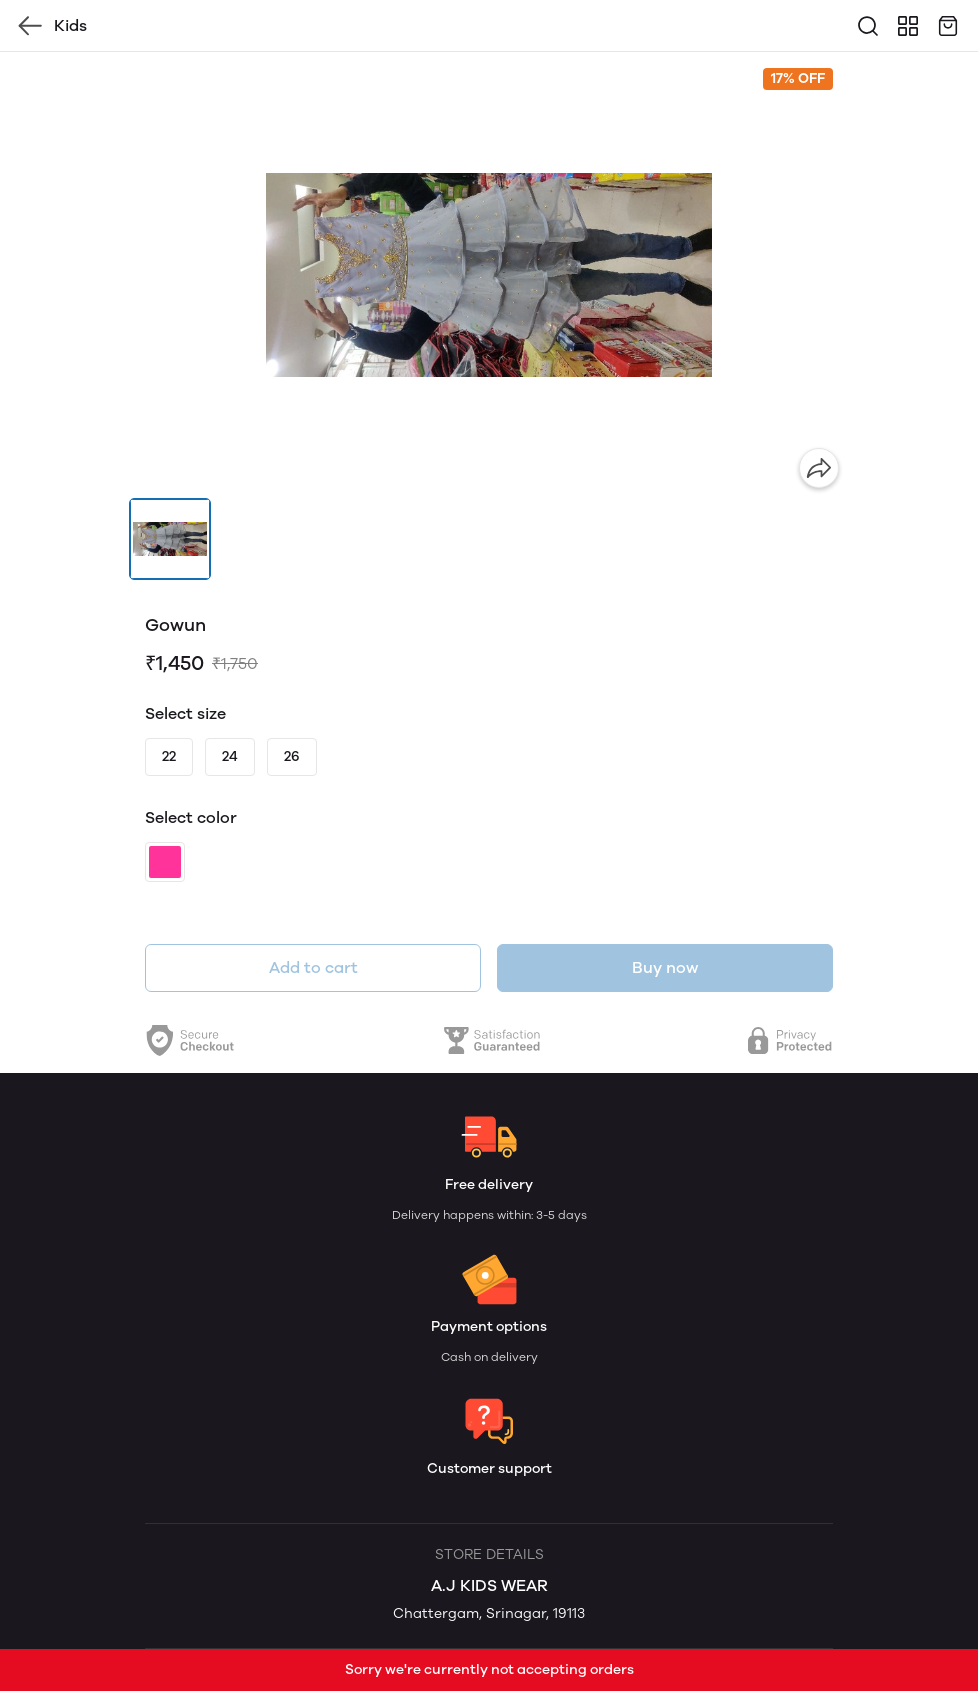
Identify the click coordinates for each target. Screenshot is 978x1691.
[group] (489, 275)
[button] (170, 539)
